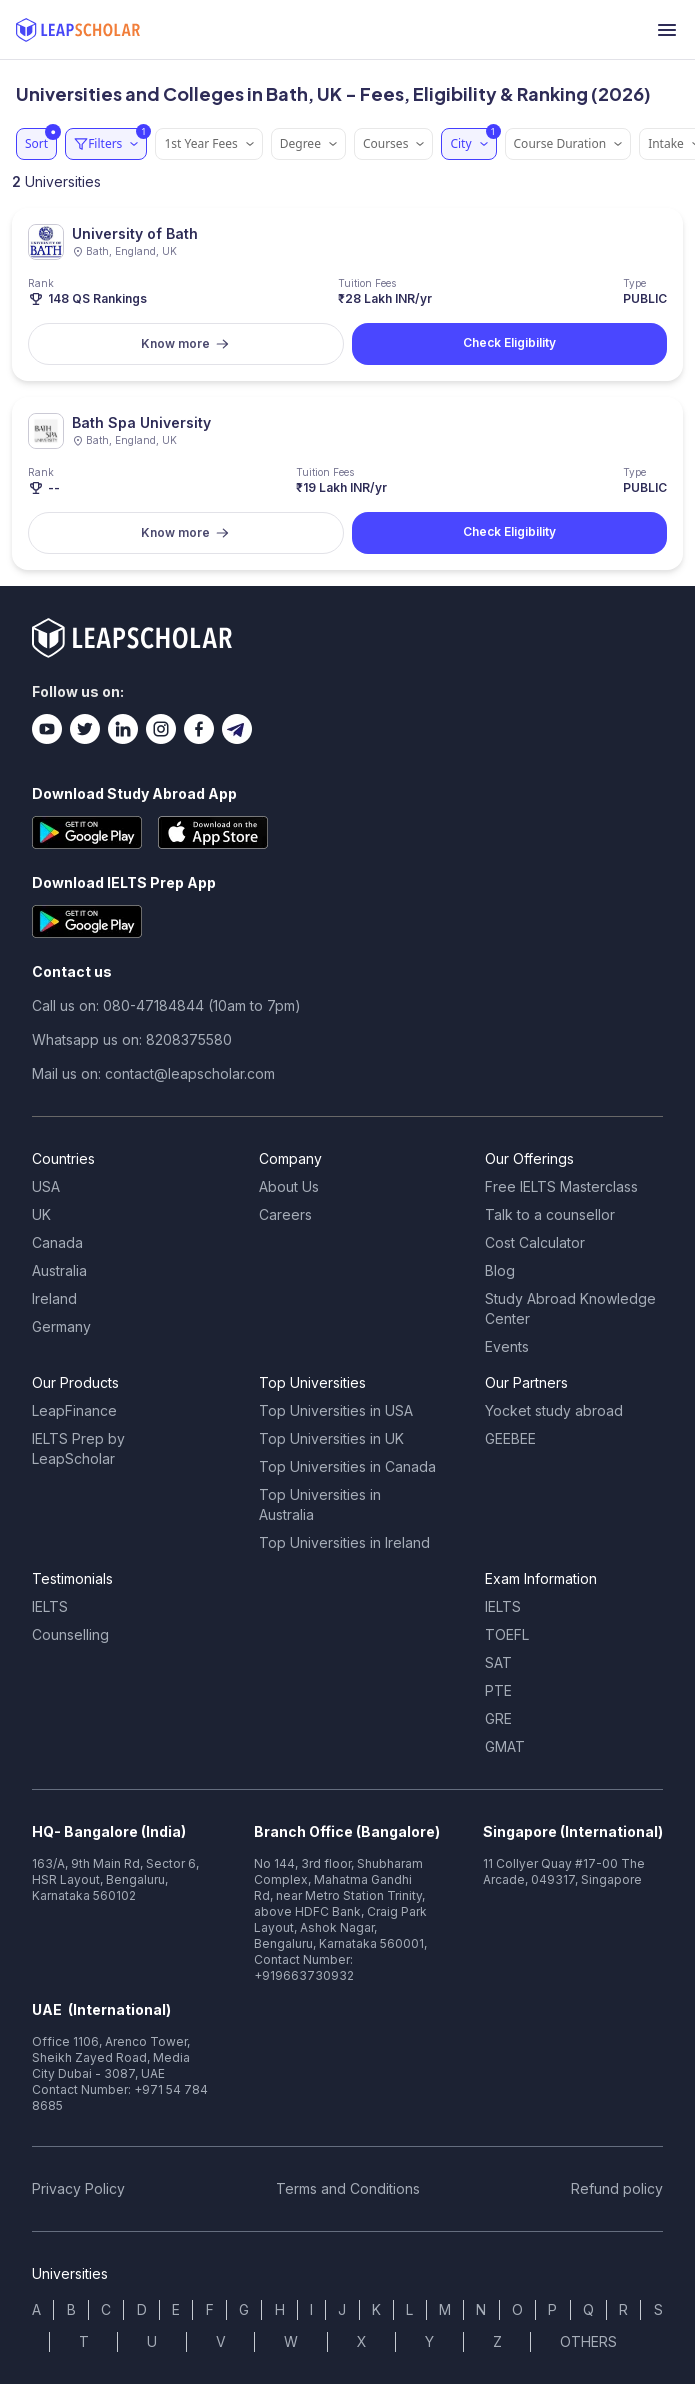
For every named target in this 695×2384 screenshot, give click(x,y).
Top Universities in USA (336, 1410)
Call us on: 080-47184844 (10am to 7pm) (166, 1005)
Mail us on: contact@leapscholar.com (153, 1073)
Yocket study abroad (554, 1410)
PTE (498, 1690)
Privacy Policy (78, 2188)
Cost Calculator (535, 1242)
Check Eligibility (509, 342)
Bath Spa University (141, 422)
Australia (59, 1270)
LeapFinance (74, 1410)
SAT (498, 1662)
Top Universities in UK (331, 1438)
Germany (61, 1326)
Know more (185, 343)
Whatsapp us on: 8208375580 (132, 1039)
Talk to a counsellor (550, 1214)
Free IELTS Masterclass (561, 1186)
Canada (57, 1242)
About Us (289, 1186)
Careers (285, 1214)
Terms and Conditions (348, 2188)
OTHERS (588, 2341)
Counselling (70, 1634)
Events (507, 1346)
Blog (500, 1270)
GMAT (505, 1746)
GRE (498, 1718)
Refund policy (617, 2188)
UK (41, 1214)
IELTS (50, 1606)
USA (46, 1186)
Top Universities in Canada (347, 1466)
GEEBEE (510, 1438)
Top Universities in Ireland (344, 1542)
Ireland (54, 1298)
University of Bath (135, 233)
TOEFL (507, 1634)
